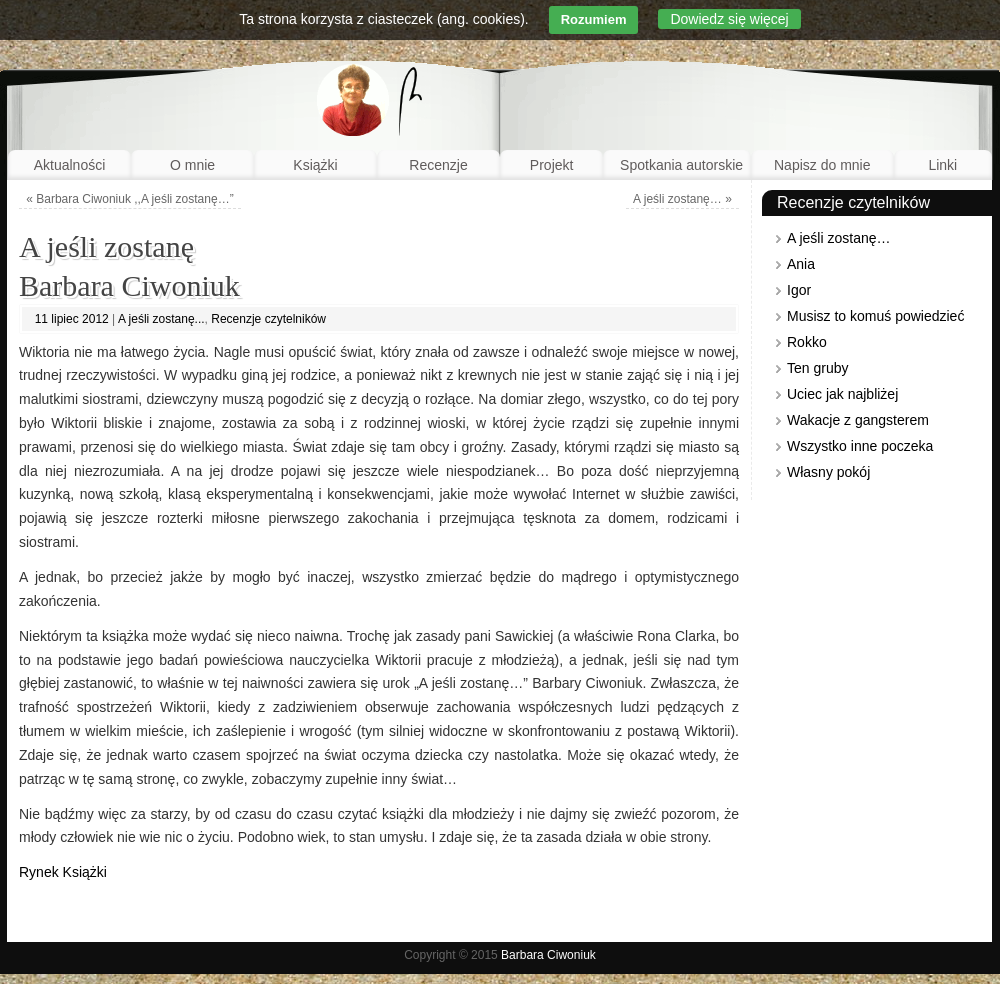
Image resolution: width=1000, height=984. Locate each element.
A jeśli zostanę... (161, 319)
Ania (801, 264)
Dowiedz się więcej (729, 19)
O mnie (192, 165)
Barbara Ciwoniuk (548, 955)
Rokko (807, 342)
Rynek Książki (63, 872)
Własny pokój (828, 472)
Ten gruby (817, 368)
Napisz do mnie (822, 165)
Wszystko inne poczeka (860, 446)
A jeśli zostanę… (682, 199)
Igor (799, 290)
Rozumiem (594, 19)
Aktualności (70, 165)
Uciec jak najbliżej (842, 394)
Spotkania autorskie (681, 165)
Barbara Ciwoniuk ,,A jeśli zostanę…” (129, 199)
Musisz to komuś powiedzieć (875, 316)
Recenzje (438, 165)
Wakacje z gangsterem (858, 420)
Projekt (552, 165)
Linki (942, 165)
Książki (315, 165)
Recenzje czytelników (268, 319)
